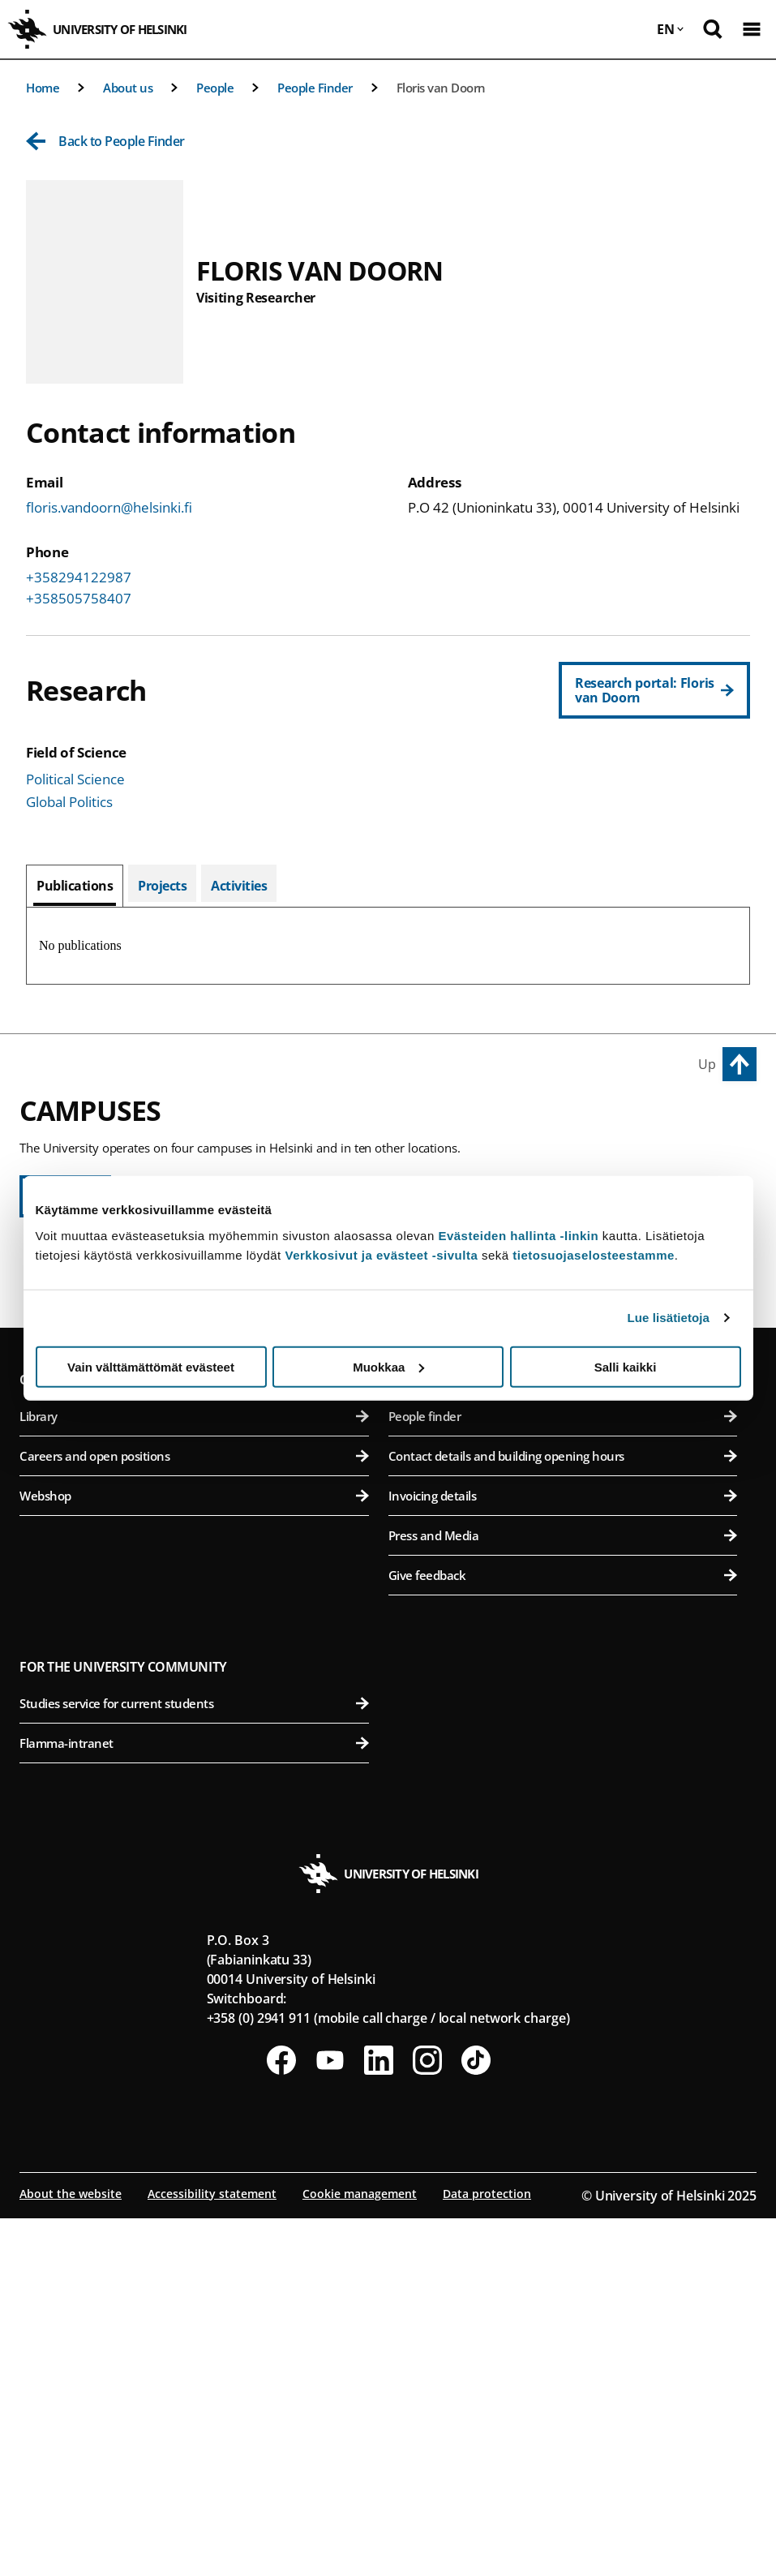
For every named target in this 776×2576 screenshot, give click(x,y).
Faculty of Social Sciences (194, 1465)
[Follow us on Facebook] (281, 2417)
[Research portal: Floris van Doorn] (654, 690)
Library (194, 1774)
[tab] (74, 886)
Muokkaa (388, 1366)
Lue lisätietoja (669, 1317)
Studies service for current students (194, 2061)
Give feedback (563, 1933)
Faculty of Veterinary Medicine (563, 1425)
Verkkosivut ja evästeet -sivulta (381, 1254)
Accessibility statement (212, 2551)
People (215, 87)
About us (127, 87)
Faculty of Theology (194, 1425)
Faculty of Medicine (563, 1534)
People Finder (315, 87)
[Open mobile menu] (752, 29)
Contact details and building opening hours (563, 1813)
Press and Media (563, 1893)
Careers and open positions (194, 1813)
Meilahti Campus (444, 1497)
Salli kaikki (625, 1366)
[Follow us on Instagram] (427, 2417)
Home (42, 87)
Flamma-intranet (194, 2101)
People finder (563, 1774)
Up (707, 1064)
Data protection (487, 2551)
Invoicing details (563, 1853)
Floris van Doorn (441, 87)
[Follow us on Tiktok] (476, 2417)
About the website (70, 2551)
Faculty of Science (194, 1613)
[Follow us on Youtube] (330, 2417)
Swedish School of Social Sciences (194, 1505)
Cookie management (359, 2551)
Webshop (194, 1853)
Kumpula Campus (77, 1576)
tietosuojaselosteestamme (593, 1254)
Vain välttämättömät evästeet (150, 1366)
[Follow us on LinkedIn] (378, 2417)
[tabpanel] (388, 946)
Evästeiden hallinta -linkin (518, 1235)
